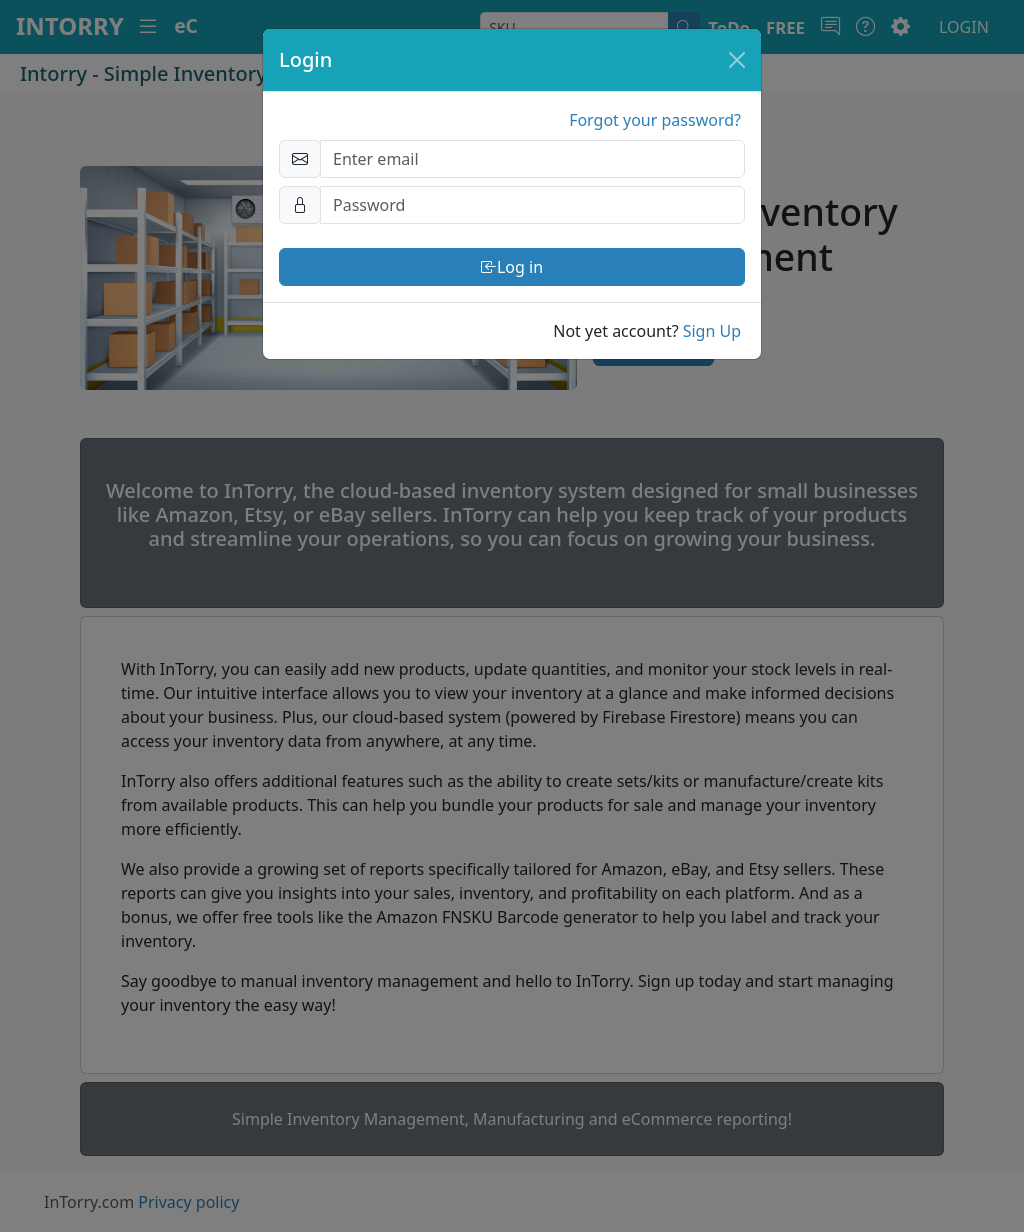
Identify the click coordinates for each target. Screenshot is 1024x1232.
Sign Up (712, 331)
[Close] (737, 60)
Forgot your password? (655, 120)
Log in (512, 267)
